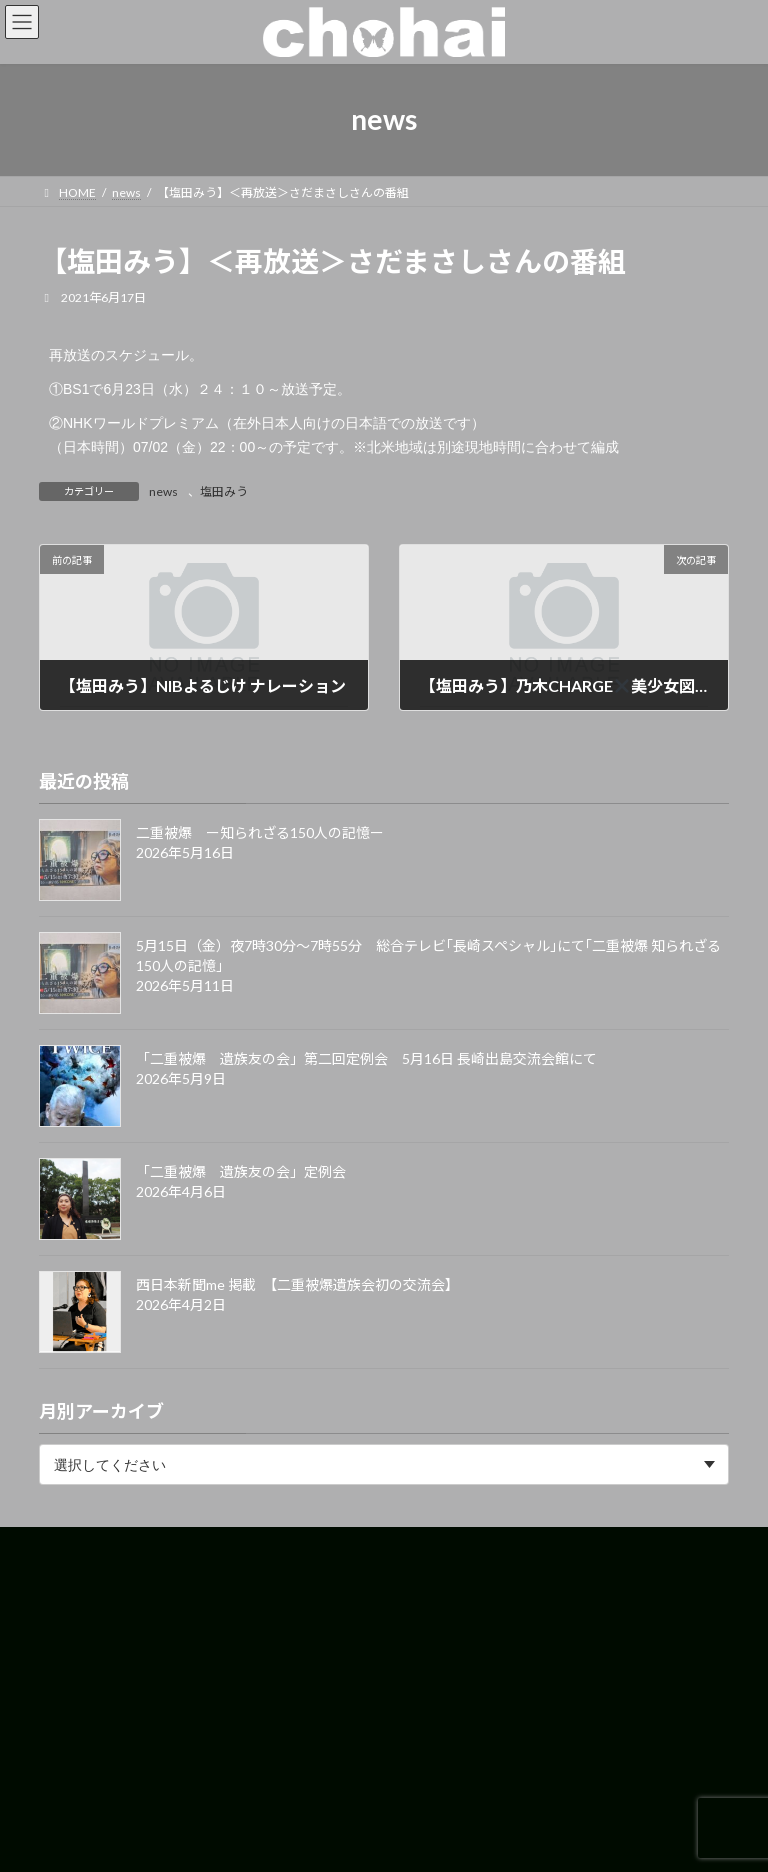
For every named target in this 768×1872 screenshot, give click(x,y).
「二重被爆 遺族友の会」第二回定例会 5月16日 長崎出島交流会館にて (366, 1058)
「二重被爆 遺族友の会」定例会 (241, 1171)
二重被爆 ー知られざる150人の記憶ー (260, 832)
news (163, 491)
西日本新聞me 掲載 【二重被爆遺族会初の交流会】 (297, 1284)
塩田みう (224, 491)
